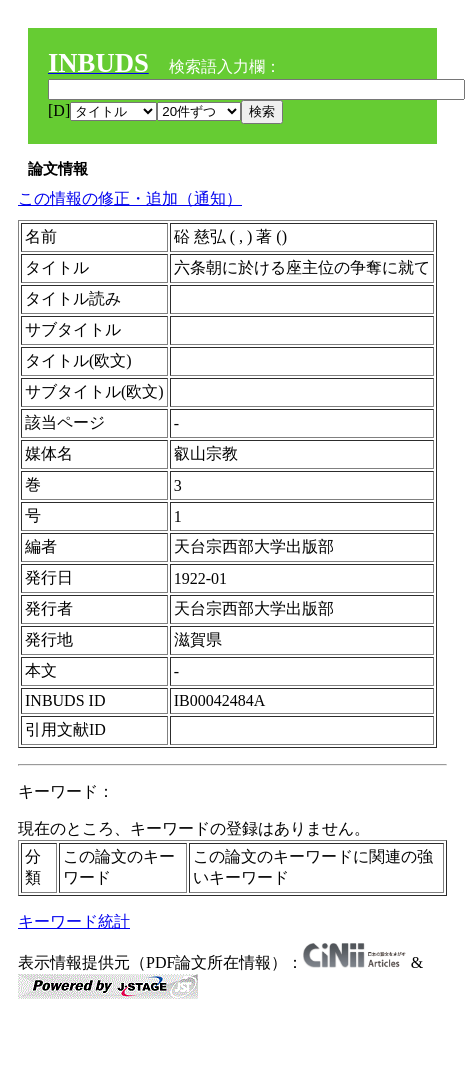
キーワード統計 (74, 921)
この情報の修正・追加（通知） (130, 198)
